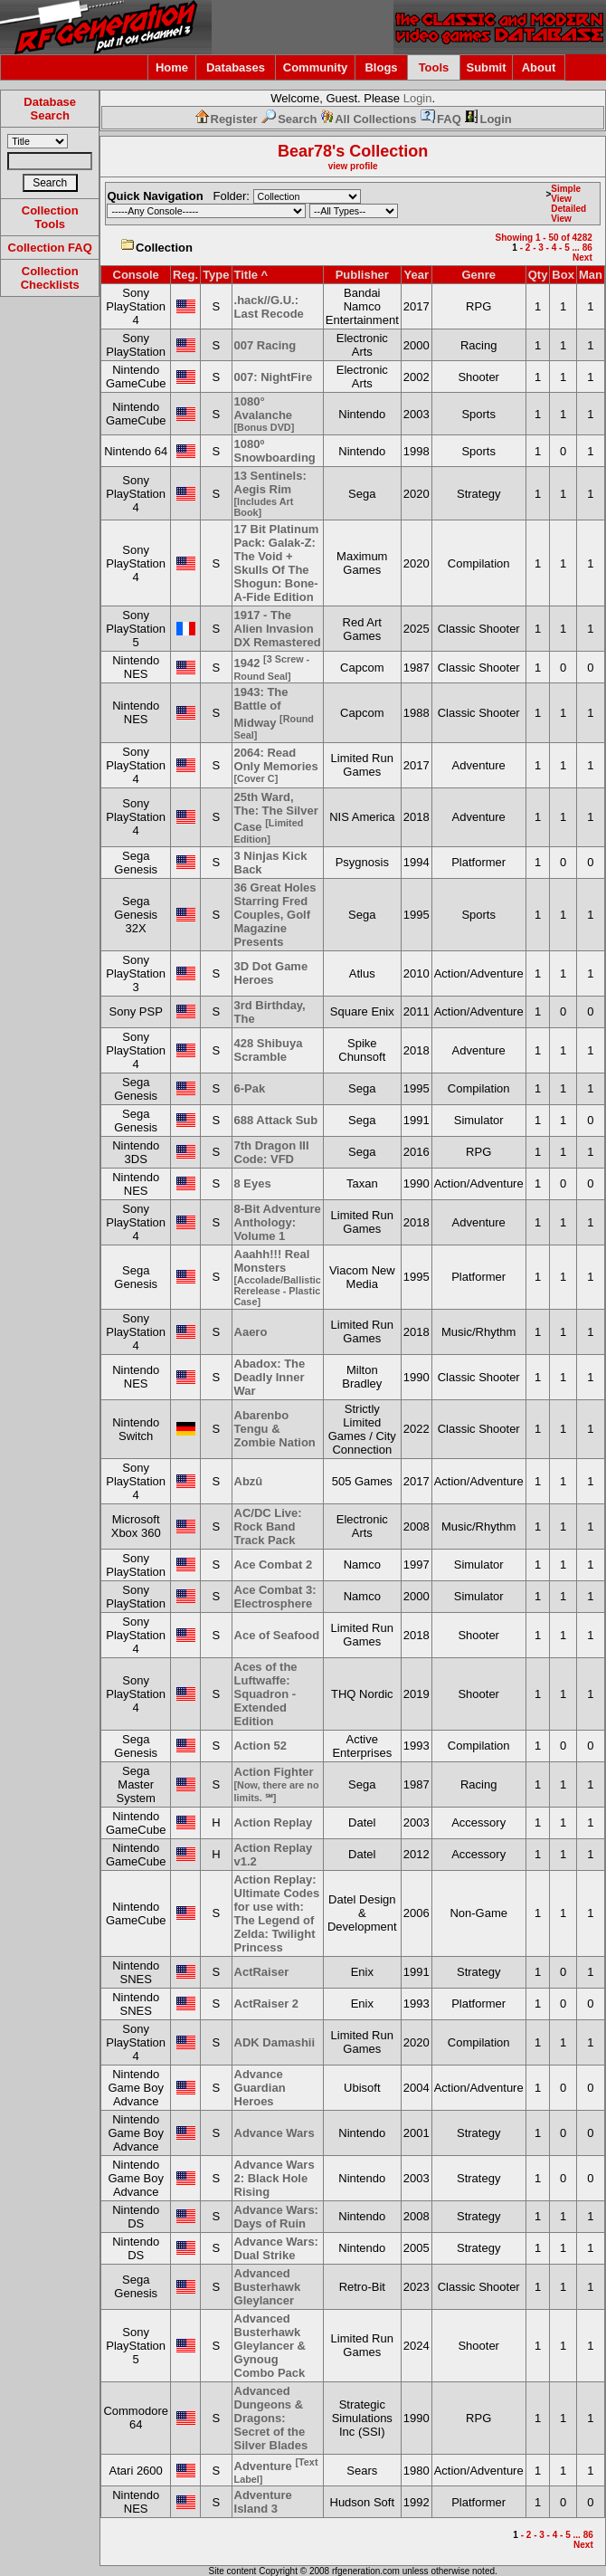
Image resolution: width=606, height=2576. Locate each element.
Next (582, 257)
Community (315, 67)
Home (172, 67)
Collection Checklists (50, 277)
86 (587, 248)
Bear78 (305, 151)
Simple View (566, 194)
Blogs (381, 67)
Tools (434, 67)
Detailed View (568, 214)
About (539, 67)
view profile (353, 166)
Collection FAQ (50, 247)
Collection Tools (50, 217)
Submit (486, 67)
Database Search (50, 108)
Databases (235, 67)
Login (417, 98)
